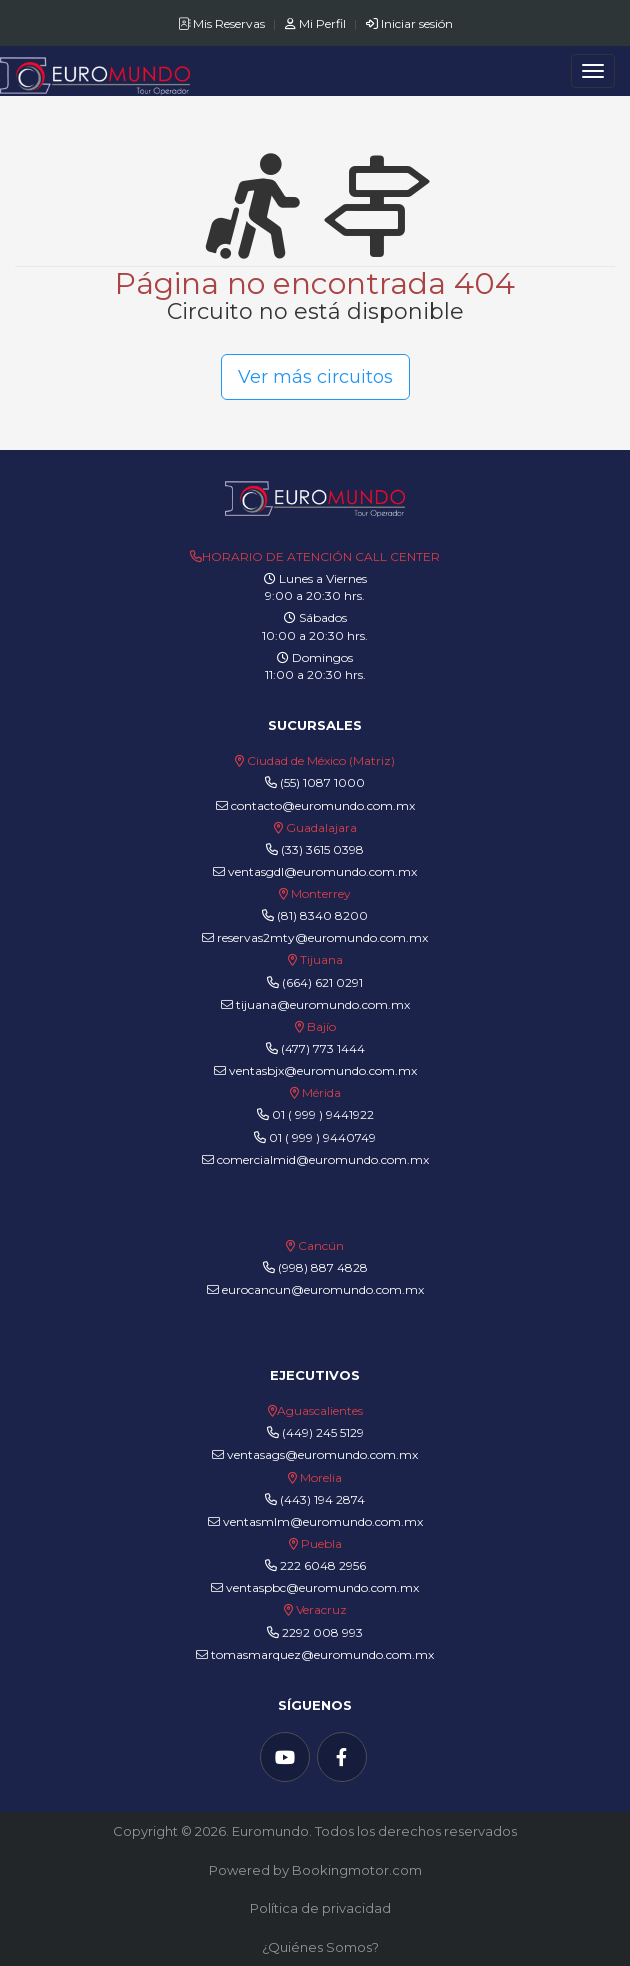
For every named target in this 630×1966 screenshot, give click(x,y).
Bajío (321, 1026)
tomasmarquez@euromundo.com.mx (315, 1654)
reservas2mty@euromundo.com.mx (315, 937)
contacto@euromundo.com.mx (315, 805)
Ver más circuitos (315, 377)
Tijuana (320, 959)
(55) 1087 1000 (322, 782)
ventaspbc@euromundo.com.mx (315, 1587)
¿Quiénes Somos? (320, 1947)
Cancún (321, 1245)
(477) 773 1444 (323, 1048)
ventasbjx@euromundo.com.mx (315, 1070)
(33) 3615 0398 (322, 849)
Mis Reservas (223, 23)
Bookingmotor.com (357, 1870)
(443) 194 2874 (322, 1499)
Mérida (321, 1092)
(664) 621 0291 (321, 982)
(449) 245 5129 (323, 1432)
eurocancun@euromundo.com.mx (315, 1289)
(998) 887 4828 (323, 1267)
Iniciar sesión (409, 23)
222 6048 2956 (323, 1565)
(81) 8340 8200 (322, 915)
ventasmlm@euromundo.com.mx (315, 1521)
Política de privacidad (320, 1908)
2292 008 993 (322, 1632)
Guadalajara (321, 827)
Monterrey (321, 893)
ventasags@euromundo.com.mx (315, 1454)
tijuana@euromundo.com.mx (315, 1004)
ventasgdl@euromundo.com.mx (315, 871)
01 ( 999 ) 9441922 (323, 1114)
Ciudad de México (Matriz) (321, 760)
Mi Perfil (317, 23)
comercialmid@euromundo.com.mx (315, 1159)
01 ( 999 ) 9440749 (322, 1137)
